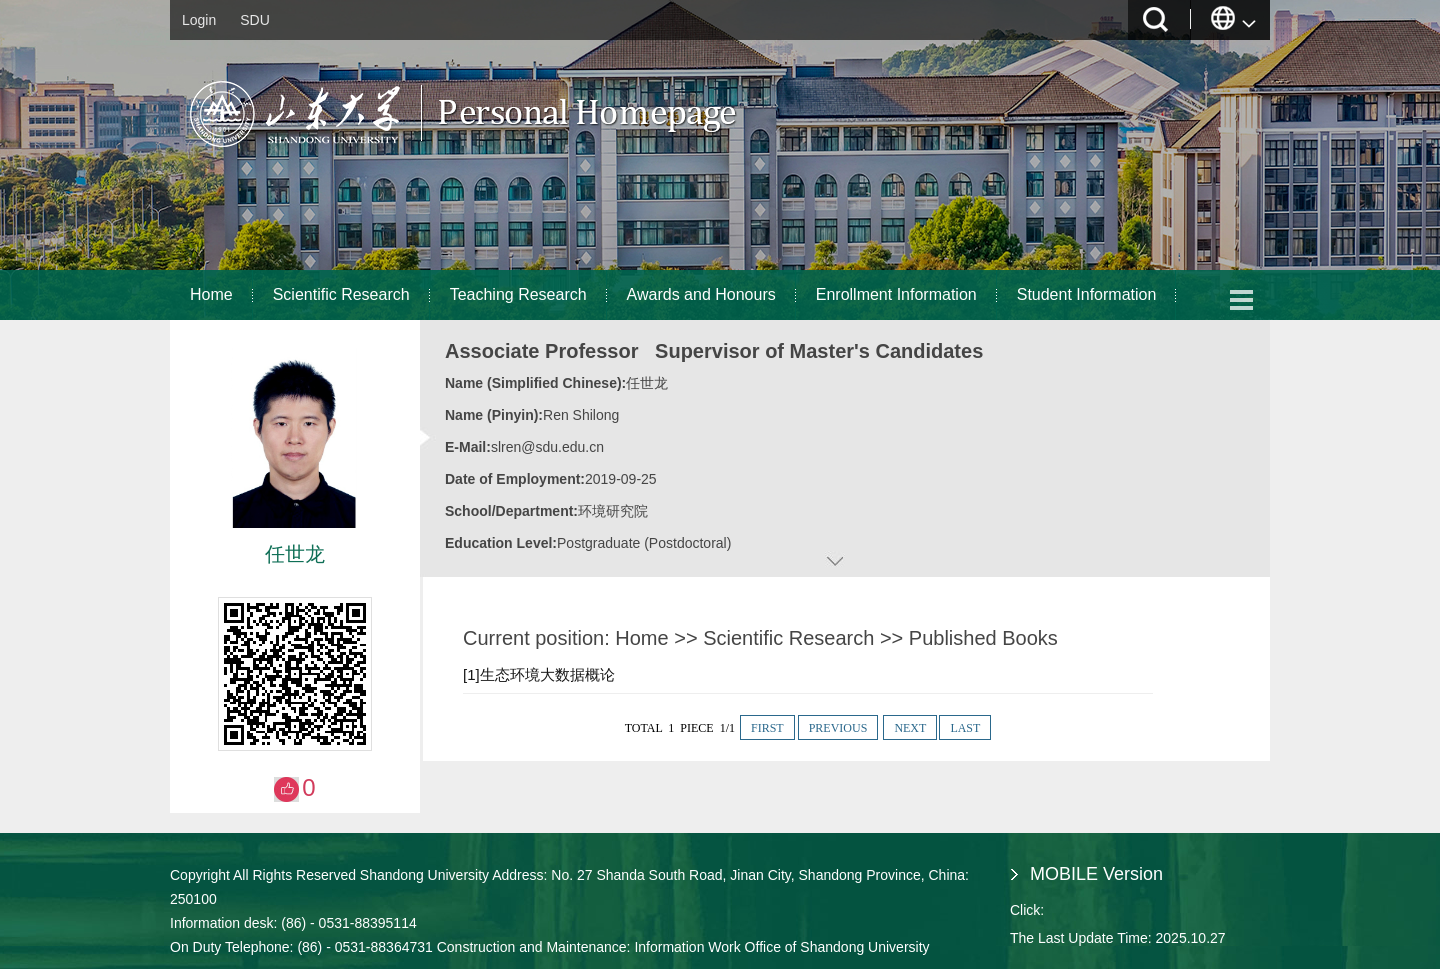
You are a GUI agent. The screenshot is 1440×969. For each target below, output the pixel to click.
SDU (255, 20)
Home (211, 294)
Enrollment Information (896, 294)
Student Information (1087, 294)
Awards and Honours (701, 294)
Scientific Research (341, 294)
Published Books (983, 638)
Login (199, 20)
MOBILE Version (1096, 874)
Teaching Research (518, 294)
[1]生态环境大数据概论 (539, 674)
